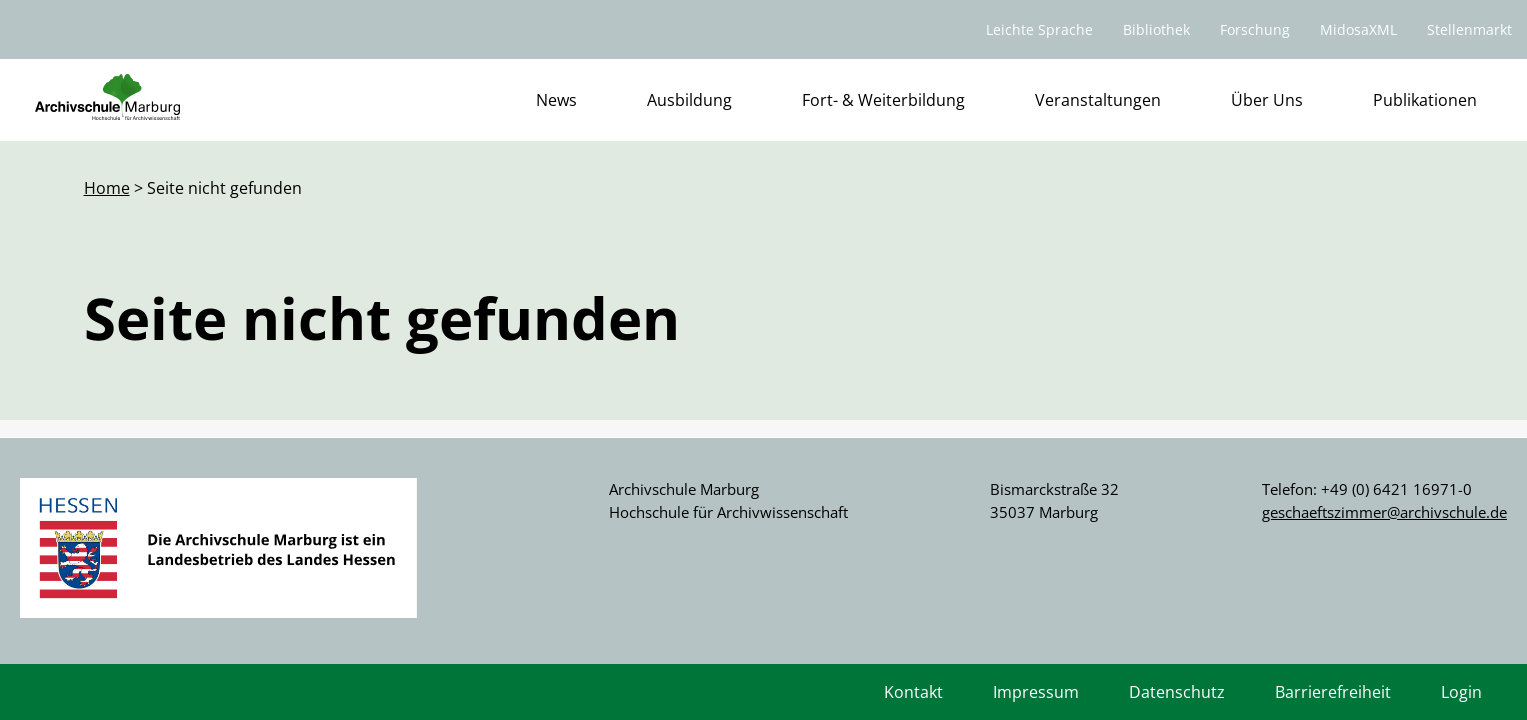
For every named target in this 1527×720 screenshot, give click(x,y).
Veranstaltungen (1098, 100)
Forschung (1255, 29)
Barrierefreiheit (1333, 692)
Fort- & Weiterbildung (883, 100)
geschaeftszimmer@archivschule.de (1384, 512)
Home (107, 188)
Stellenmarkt (1469, 29)
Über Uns (1267, 100)
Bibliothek (1156, 29)
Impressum (1036, 692)
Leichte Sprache (1039, 29)
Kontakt (913, 692)
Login (1461, 692)
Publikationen (1425, 100)
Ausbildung (689, 100)
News (556, 100)
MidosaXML (1358, 29)
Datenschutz (1177, 692)
